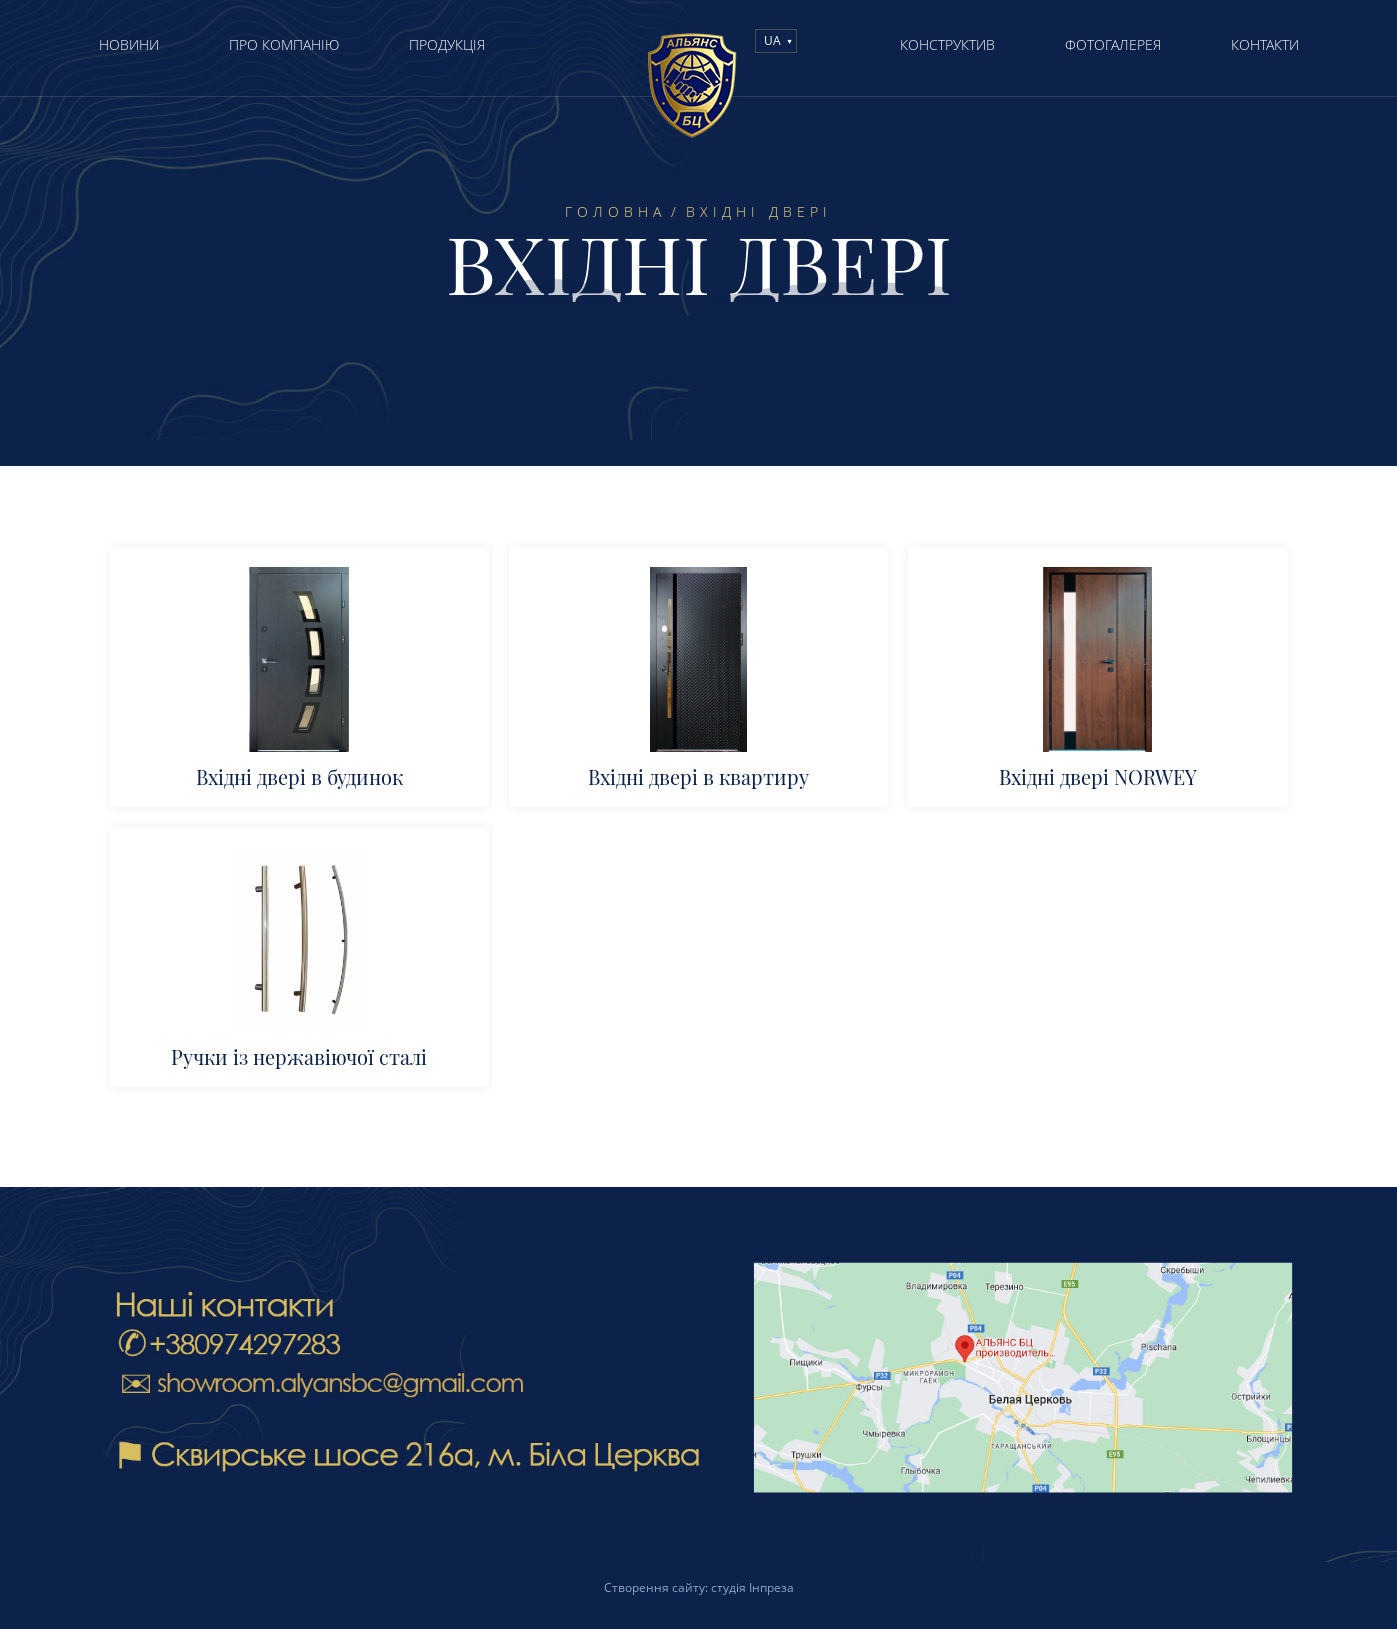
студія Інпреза (752, 1587)
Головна (615, 212)
